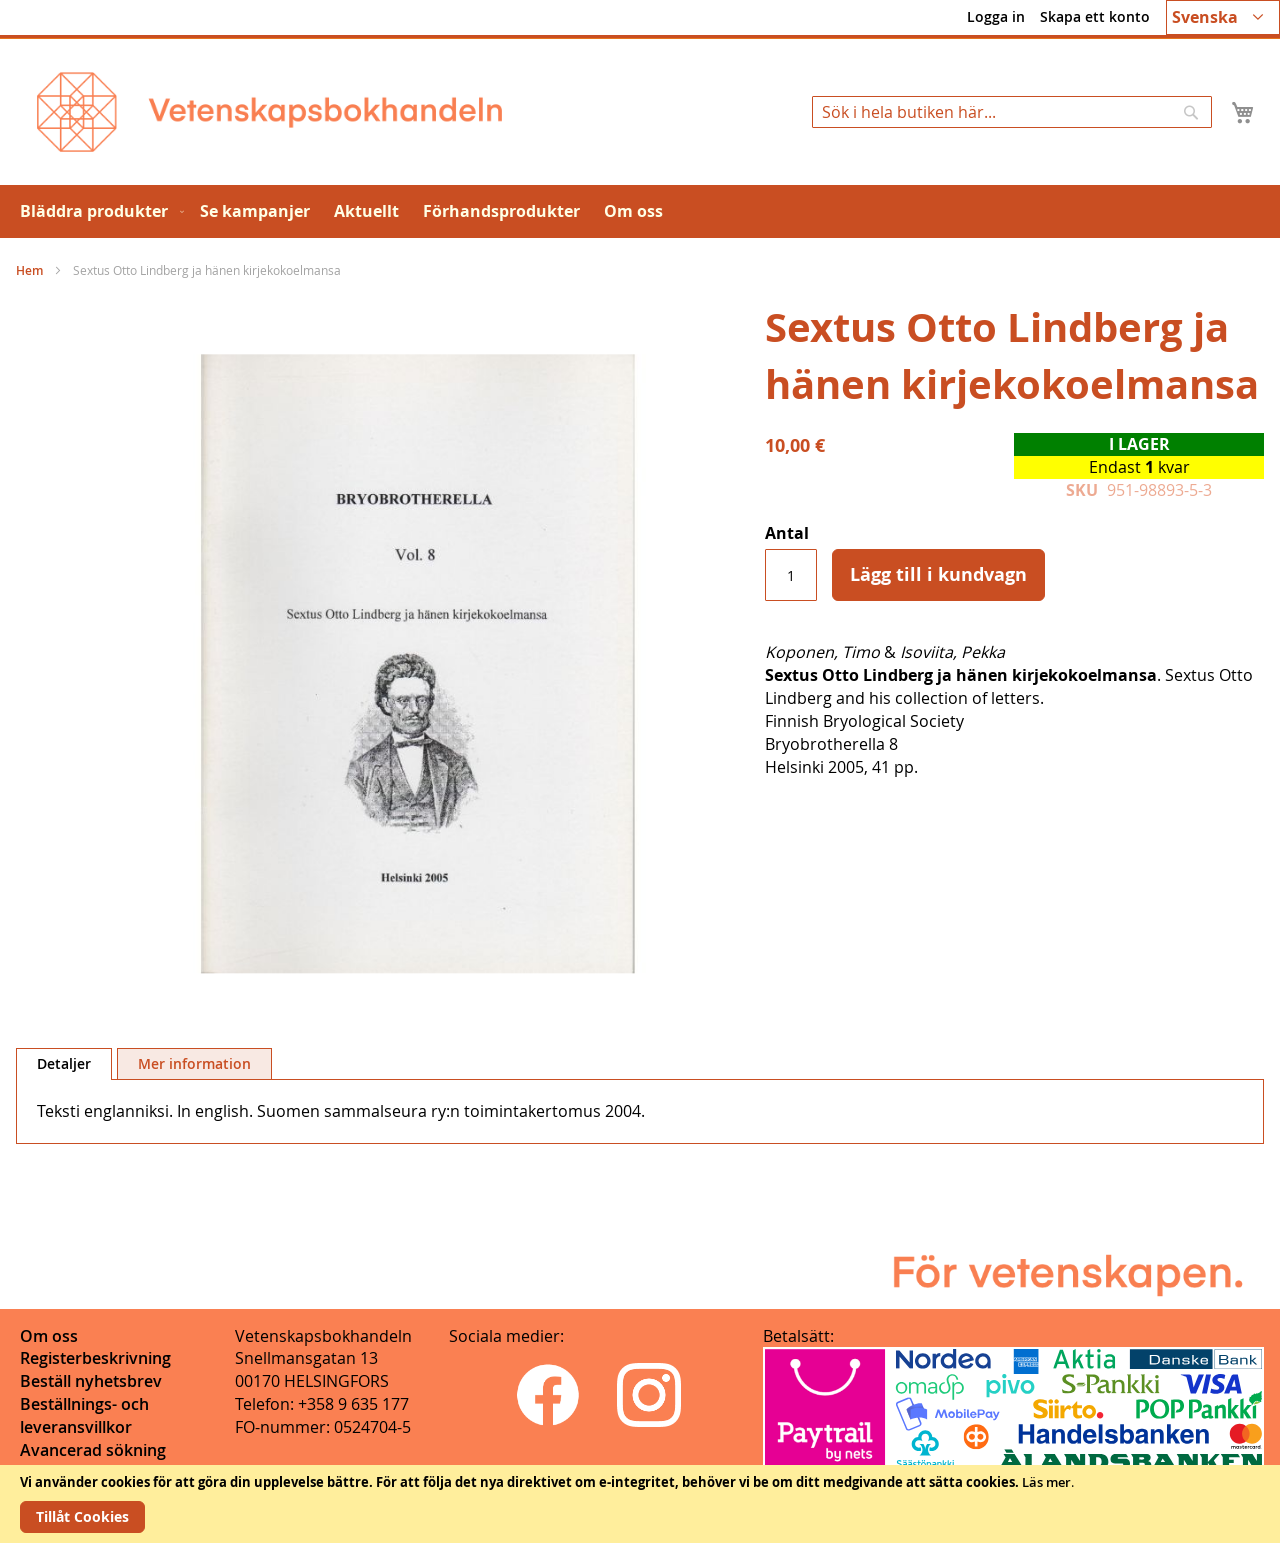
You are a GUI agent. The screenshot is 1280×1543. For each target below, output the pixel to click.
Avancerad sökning (93, 1450)
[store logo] (269, 112)
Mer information (194, 1063)
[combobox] (1012, 112)
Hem (29, 270)
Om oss (49, 1336)
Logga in (996, 16)
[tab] (64, 1064)
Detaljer (64, 1063)
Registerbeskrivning (95, 1358)
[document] (640, 1504)
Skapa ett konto (1095, 16)
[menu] (640, 211)
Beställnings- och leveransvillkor (84, 1415)
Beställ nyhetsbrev (91, 1381)
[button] (1223, 17)
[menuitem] (98, 211)
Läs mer (1046, 1482)
